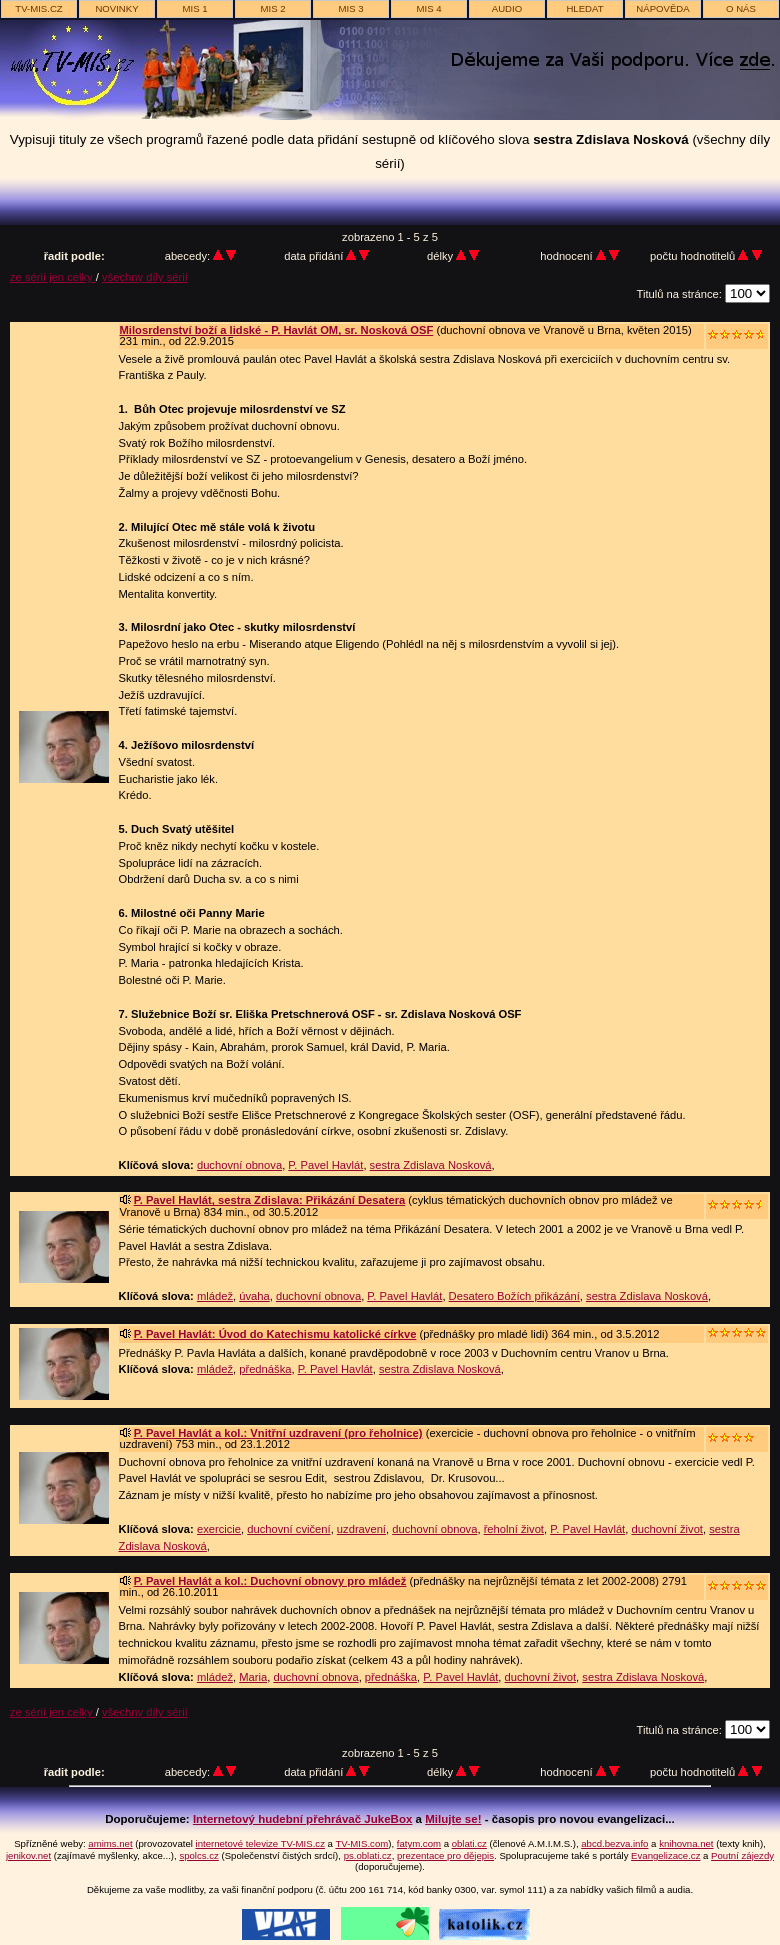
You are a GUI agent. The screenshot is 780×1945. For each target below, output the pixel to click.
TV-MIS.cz (38, 8)
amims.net (110, 1843)
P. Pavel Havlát (325, 1165)
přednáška (265, 1369)
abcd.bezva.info (614, 1843)
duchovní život (667, 1529)
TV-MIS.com (361, 1843)
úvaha (254, 1296)
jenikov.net (28, 1855)
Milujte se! (453, 1819)
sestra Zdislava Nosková (431, 1165)
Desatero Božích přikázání (514, 1296)
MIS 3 (350, 8)
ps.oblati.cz (368, 1855)
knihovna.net (686, 1843)
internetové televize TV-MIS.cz (260, 1843)
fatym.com (419, 1843)
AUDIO (507, 8)
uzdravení (361, 1529)
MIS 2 (272, 8)
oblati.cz (469, 1843)
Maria (253, 1677)
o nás (741, 8)
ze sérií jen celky (53, 277)
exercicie (219, 1529)
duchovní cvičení (288, 1529)
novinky (116, 8)
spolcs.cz (198, 1855)
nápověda (662, 8)
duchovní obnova (239, 1165)
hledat (584, 8)
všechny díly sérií (145, 277)
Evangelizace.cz (665, 1855)
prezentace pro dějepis (445, 1855)
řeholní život (514, 1529)
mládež (215, 1296)
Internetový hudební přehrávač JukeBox (303, 1819)
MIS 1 (194, 8)
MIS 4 (428, 8)
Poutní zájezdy (742, 1855)
